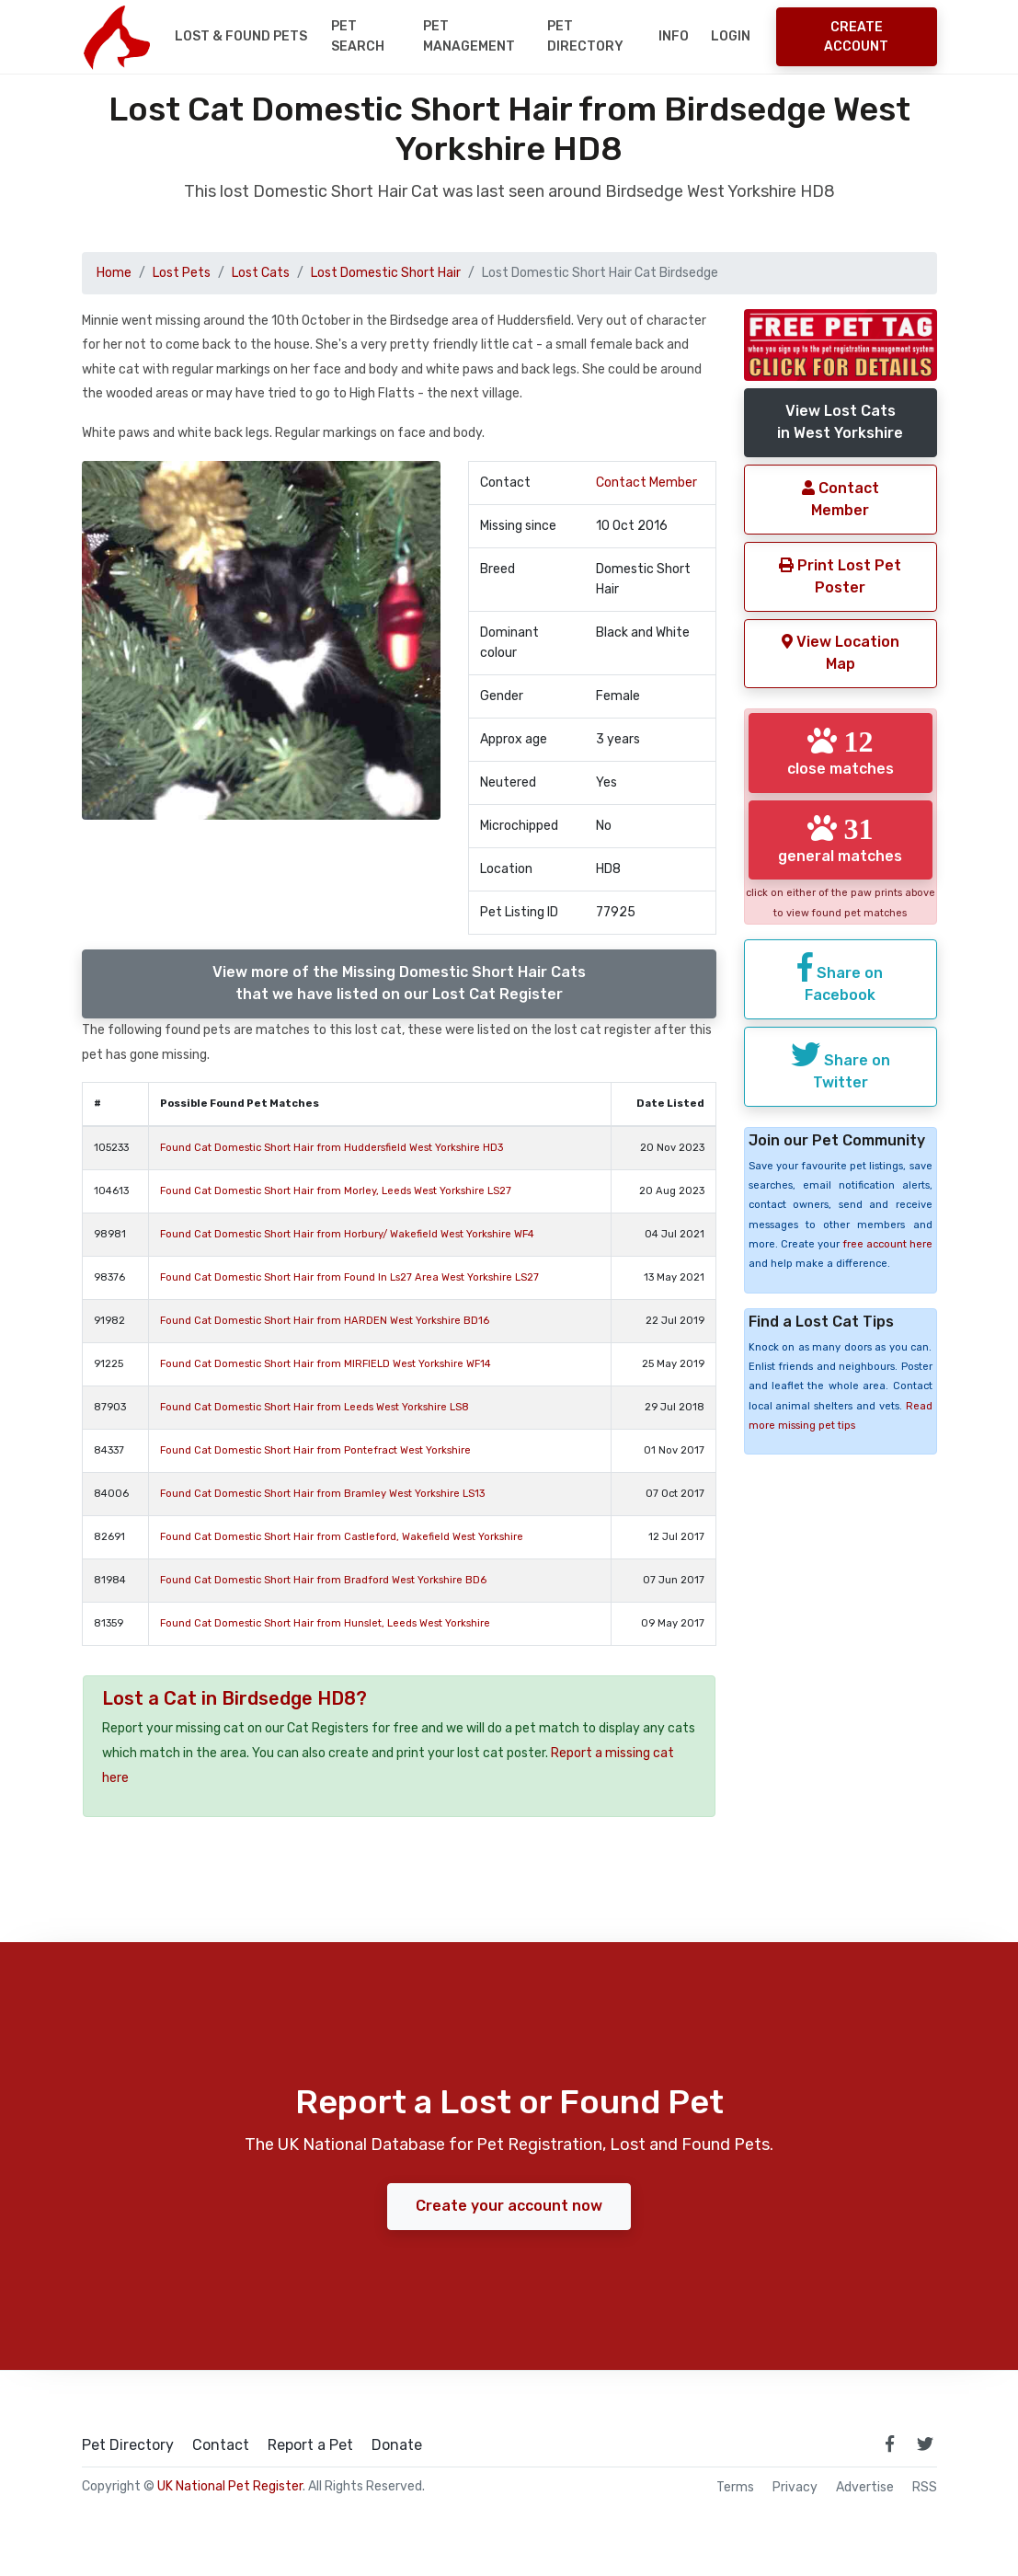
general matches (840, 849)
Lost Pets (182, 273)
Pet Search (357, 36)
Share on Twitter (840, 1087)
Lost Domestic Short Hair (386, 273)
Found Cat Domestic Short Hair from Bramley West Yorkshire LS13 (322, 1494)
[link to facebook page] (890, 2443)
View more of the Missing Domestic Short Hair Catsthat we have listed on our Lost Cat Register (399, 983)
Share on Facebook (840, 1000)
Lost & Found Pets (241, 36)
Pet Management (469, 36)
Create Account (856, 36)
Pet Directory (585, 36)
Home (114, 273)
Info (673, 36)
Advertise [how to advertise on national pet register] (865, 2487)
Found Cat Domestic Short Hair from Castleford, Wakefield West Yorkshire (341, 1537)
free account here (887, 1266)
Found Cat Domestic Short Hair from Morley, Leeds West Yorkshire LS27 (335, 1191)
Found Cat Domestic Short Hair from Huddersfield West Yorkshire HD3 (331, 1148)
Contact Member (646, 482)
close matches (840, 751)
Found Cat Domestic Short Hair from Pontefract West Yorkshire (315, 1450)
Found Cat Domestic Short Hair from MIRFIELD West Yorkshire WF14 (325, 1364)
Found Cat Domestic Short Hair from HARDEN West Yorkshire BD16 (324, 1321)
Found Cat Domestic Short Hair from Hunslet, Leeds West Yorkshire (325, 1623)
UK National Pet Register (230, 2486)
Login (730, 36)
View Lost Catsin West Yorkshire (840, 422)
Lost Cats (261, 273)
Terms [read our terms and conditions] (735, 2487)
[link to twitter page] (925, 2443)
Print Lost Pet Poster (840, 576)
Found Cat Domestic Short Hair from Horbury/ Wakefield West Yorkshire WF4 (347, 1234)
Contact (220, 2445)
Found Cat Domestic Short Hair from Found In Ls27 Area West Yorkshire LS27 (349, 1277)
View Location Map (840, 653)
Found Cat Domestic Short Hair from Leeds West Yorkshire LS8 (314, 1407)
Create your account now (509, 2205)
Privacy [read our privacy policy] (795, 2487)
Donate (397, 2445)
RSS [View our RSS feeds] (924, 2487)
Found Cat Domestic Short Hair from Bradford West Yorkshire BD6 (323, 1580)
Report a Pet (310, 2445)
